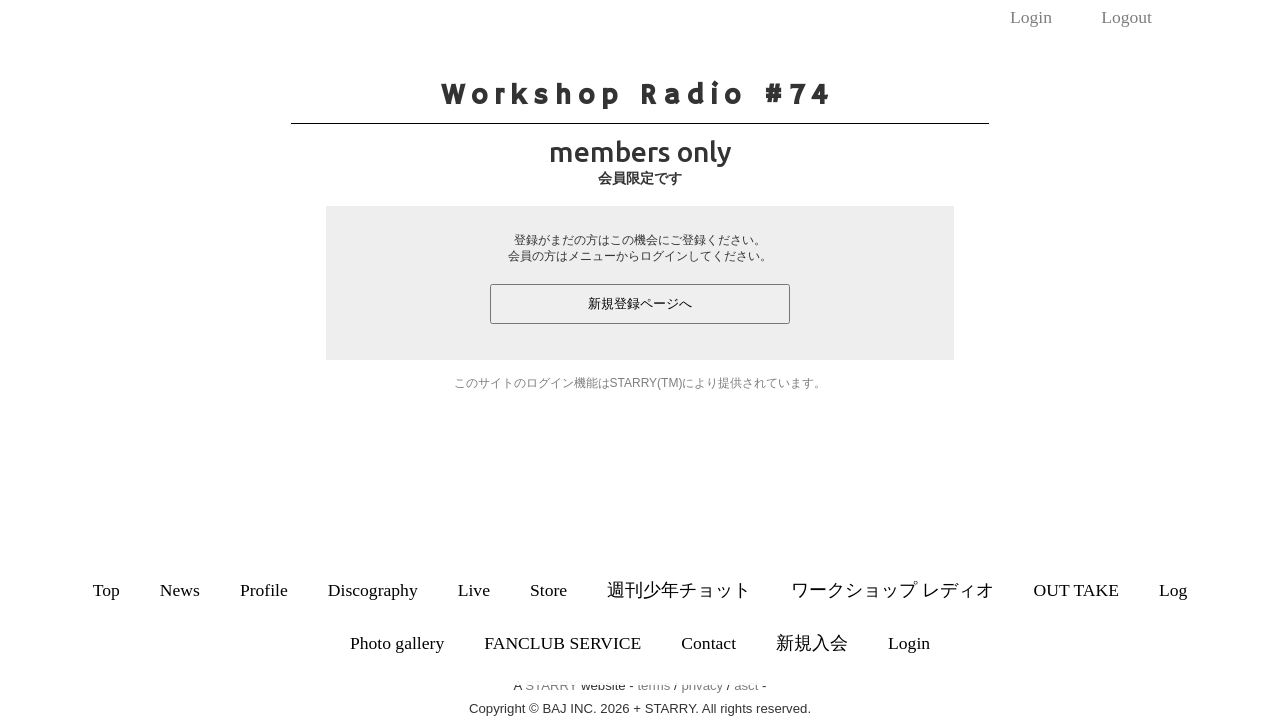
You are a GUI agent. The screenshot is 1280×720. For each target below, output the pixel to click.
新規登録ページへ (640, 303)
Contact (708, 643)
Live (474, 590)
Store (548, 590)
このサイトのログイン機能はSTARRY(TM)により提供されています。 (640, 383)
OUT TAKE (1076, 590)
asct (746, 685)
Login (1031, 17)
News (180, 590)
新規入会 (812, 643)
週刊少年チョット (679, 590)
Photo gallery (397, 643)
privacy (702, 685)
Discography (373, 590)
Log (1173, 590)
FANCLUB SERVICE (562, 643)
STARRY (551, 685)
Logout (1126, 17)
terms (653, 685)
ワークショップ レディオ (892, 590)
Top (106, 590)
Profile (264, 590)
